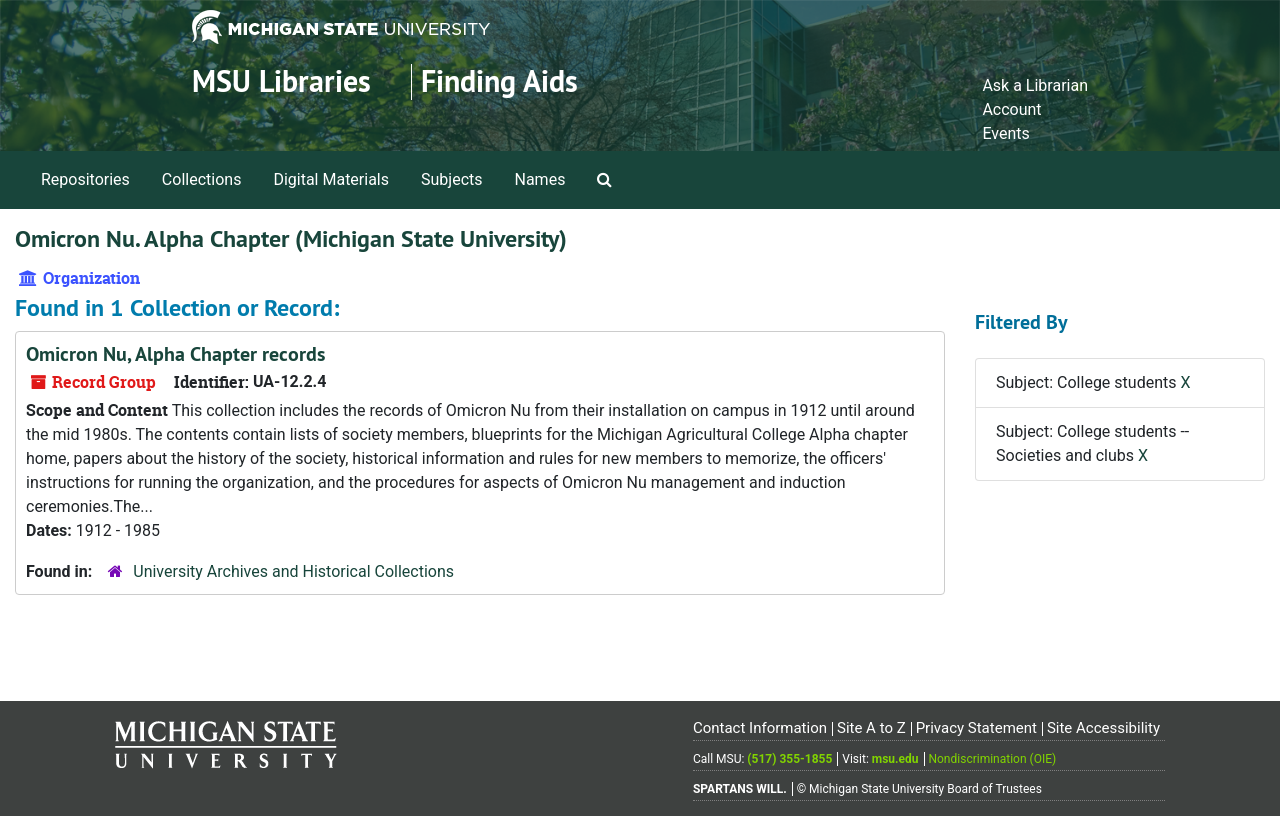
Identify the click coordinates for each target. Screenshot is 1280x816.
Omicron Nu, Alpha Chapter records (175, 354)
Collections (202, 179)
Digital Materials (331, 179)
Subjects (451, 179)
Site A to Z (871, 728)
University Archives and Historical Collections (293, 571)
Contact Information (760, 728)
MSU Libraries (281, 81)
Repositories (85, 179)
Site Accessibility (1103, 728)
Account (1011, 109)
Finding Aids (499, 81)
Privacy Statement (976, 728)
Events (1005, 133)
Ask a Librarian (1035, 85)
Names (540, 179)
